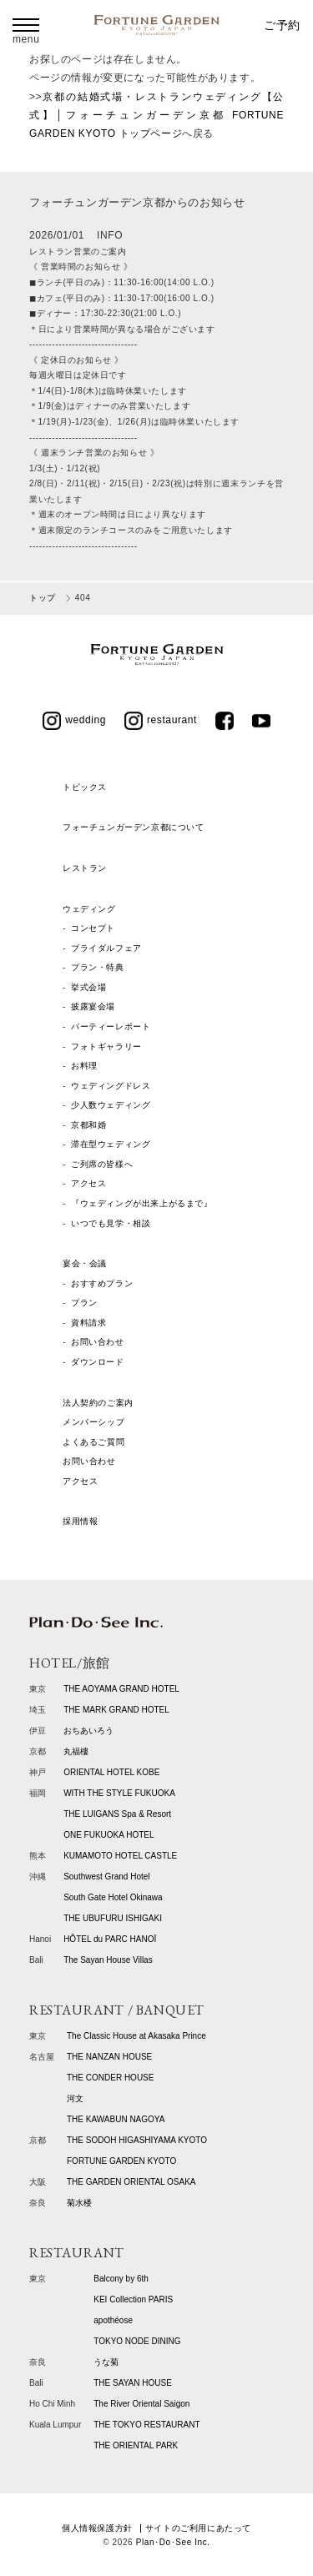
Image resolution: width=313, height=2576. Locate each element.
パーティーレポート (110, 1026)
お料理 (84, 1065)
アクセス (88, 1183)
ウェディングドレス (110, 1085)
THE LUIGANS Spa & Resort (117, 1814)
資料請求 (88, 1322)
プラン (84, 1302)
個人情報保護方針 (97, 2528)
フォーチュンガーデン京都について (133, 827)
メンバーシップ (93, 1421)
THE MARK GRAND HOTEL (116, 1709)
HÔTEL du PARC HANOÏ (109, 1939)
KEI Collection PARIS (133, 2299)
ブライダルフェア (106, 948)
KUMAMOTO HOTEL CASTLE (120, 1855)
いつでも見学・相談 (110, 1223)
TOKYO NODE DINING (136, 2341)
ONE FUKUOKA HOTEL (108, 1834)
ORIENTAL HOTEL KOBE (111, 1772)
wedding (74, 720)
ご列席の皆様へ (102, 1164)
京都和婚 (88, 1125)
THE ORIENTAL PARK (135, 2445)
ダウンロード (97, 1361)
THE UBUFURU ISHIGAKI (112, 1918)
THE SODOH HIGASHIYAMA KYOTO (137, 2140)
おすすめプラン (102, 1283)
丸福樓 (75, 1751)
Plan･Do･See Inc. (173, 2542)
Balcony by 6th (121, 2278)
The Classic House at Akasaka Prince (136, 2035)
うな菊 (106, 2362)
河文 (75, 2098)
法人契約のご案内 (98, 1402)
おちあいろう (88, 1730)
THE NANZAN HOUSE (109, 2056)
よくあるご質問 (93, 1441)
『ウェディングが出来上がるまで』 (142, 1203)
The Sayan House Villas (108, 1960)
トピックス (85, 787)
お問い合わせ (97, 1341)
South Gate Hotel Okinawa (112, 1897)
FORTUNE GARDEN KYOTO (121, 2161)
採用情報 (80, 1521)
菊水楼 (79, 2202)
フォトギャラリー (106, 1046)
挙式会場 (88, 987)
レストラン (85, 868)
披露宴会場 (93, 1006)
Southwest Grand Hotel (106, 1876)
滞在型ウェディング (110, 1144)
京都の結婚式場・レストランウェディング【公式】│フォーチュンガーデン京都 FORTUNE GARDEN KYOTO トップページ (156, 115)
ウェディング (89, 908)
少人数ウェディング (110, 1104)
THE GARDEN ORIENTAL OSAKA (131, 2181)
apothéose (113, 2320)
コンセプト (93, 928)
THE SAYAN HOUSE (132, 2382)
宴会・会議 (85, 1263)
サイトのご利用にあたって (198, 2528)
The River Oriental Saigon (141, 2403)
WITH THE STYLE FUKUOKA (119, 1793)
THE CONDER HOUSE (110, 2077)
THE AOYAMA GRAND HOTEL (121, 1688)
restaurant (160, 720)
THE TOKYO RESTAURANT (146, 2424)
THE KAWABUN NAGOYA (115, 2119)
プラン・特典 (97, 967)
